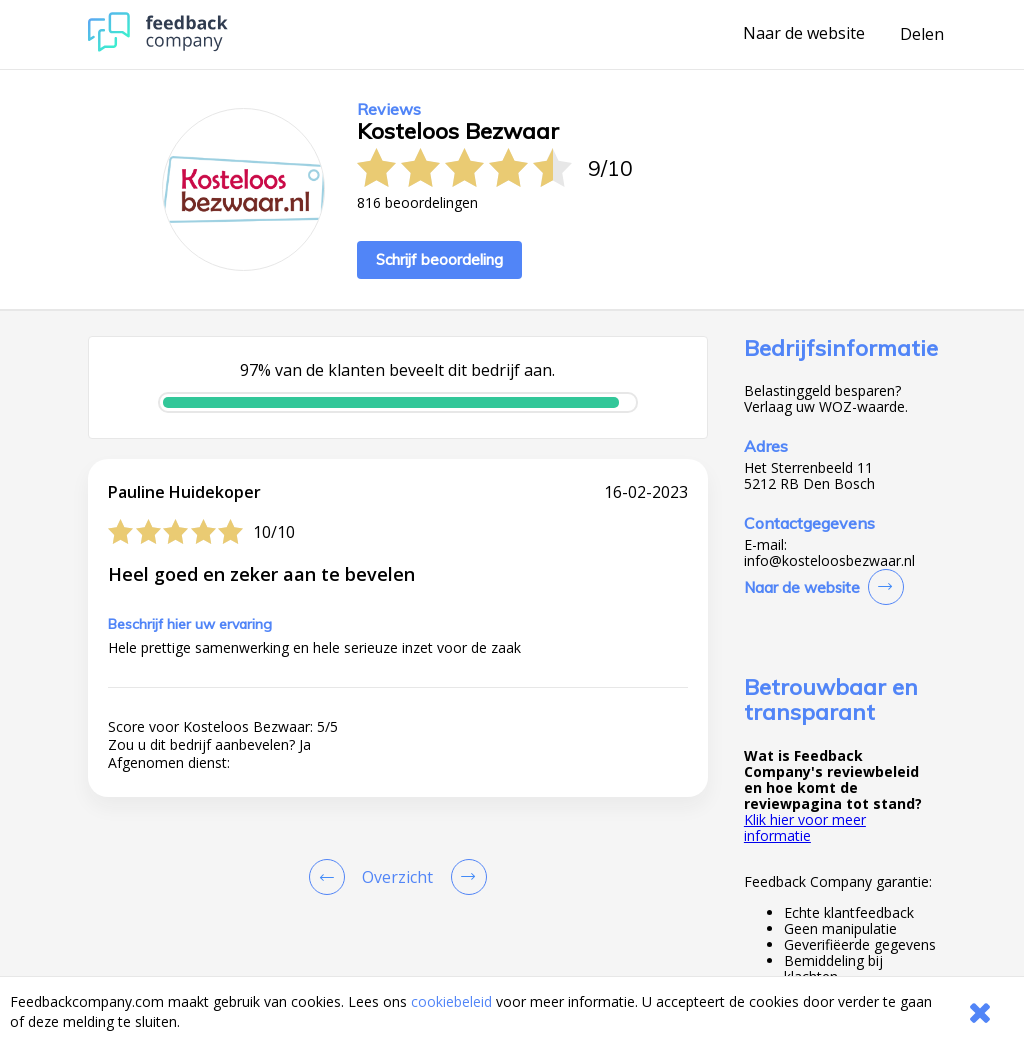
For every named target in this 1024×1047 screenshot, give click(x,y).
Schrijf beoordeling (439, 259)
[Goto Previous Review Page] (331, 877)
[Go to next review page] (465, 877)
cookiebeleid (451, 1001)
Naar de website (804, 34)
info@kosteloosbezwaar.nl (829, 561)
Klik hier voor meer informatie (805, 827)
